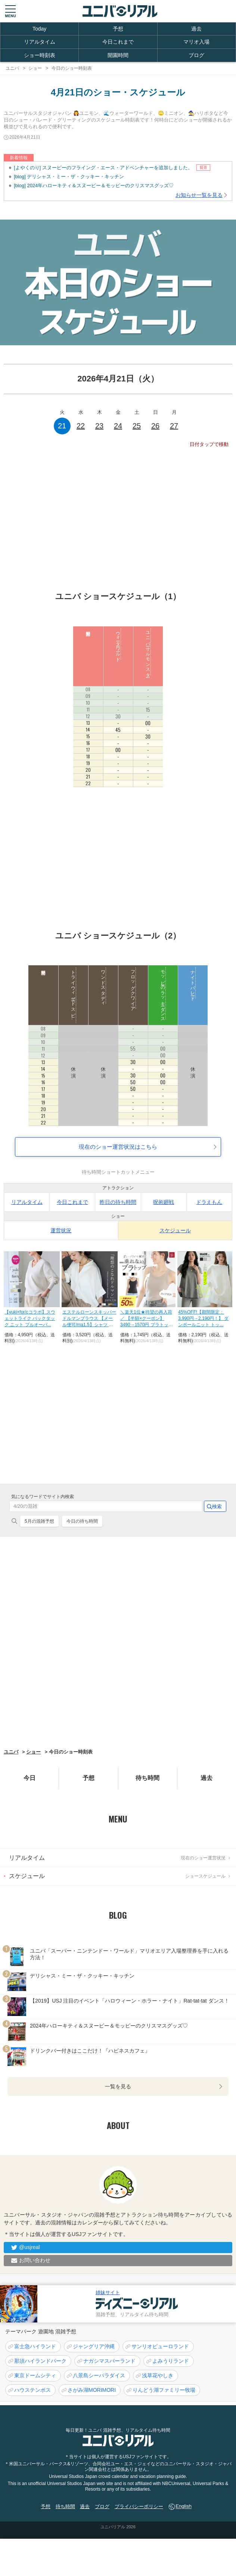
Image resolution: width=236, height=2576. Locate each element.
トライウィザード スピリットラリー (73, 1004)
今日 (29, 1778)
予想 (118, 29)
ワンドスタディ (103, 985)
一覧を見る (118, 2086)
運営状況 (60, 1230)
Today (39, 29)
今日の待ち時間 (82, 1521)
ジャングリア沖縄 (94, 2346)
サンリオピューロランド (160, 2346)
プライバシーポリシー (139, 2506)
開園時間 (118, 55)
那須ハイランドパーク (40, 2361)
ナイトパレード (192, 982)
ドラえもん (209, 1202)
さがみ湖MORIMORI (92, 2390)
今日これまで (118, 42)
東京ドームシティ (35, 2375)
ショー (33, 1752)
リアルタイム (39, 42)
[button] (10, 11)
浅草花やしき (157, 2375)
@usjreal (29, 2247)
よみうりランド (170, 2361)
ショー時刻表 (39, 55)
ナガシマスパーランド (109, 2361)
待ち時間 (147, 1778)
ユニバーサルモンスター (147, 651)
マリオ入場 (196, 42)
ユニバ (11, 1752)
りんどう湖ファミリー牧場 (164, 2390)
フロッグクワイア (133, 988)
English (184, 2506)
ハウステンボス (32, 2390)
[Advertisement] (118, 515)
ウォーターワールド (118, 644)
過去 (196, 29)
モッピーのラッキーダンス (162, 993)
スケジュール (175, 1230)
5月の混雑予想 (39, 1521)
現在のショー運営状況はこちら (118, 1147)
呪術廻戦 (163, 1202)
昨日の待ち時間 (118, 1202)
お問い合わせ (34, 2260)
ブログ (196, 55)
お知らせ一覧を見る (199, 195)
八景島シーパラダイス (99, 2375)
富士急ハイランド (35, 2346)
